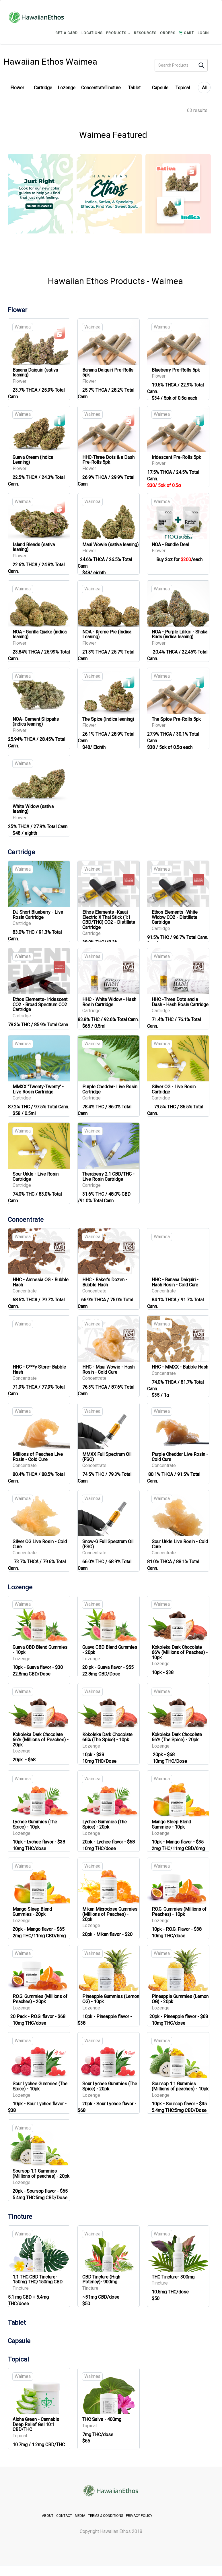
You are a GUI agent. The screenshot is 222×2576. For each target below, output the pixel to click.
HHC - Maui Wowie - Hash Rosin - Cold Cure (108, 1369)
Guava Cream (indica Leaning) (33, 460)
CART (186, 33)
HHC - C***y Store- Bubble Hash (39, 1369)
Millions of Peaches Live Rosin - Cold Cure (38, 1457)
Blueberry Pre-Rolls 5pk (176, 370)
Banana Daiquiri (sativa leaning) (35, 372)
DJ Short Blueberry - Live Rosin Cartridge (38, 914)
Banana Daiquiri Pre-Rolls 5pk (107, 372)
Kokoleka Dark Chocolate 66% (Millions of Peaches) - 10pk (180, 1652)
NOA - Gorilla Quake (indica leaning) (40, 634)
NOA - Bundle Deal (170, 544)
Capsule (160, 87)
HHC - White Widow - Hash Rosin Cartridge (109, 1002)
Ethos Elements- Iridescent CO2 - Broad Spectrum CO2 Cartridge (40, 1004)
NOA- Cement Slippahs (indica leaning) (36, 721)
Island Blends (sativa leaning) (34, 547)
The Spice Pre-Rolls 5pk (176, 719)
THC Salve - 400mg (101, 2419)
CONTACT (64, 2516)
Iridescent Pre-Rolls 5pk (176, 457)
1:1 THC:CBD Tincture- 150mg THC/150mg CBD (38, 2279)
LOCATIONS (91, 33)
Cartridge (43, 87)
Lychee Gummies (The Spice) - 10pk (35, 1824)
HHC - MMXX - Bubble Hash (180, 1367)
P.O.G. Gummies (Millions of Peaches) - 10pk (179, 1911)
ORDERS (167, 33)
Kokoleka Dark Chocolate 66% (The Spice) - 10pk (107, 1737)
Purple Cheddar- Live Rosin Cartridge (109, 1089)
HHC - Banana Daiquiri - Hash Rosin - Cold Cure (175, 1282)
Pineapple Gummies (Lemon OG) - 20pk (180, 1999)
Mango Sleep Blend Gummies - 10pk (171, 1824)
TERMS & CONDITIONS (105, 2516)
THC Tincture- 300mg (173, 2277)
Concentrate (93, 87)
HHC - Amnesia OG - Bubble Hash (41, 1282)
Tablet (134, 87)
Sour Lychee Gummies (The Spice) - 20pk (109, 2086)
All (204, 87)
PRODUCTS (118, 33)
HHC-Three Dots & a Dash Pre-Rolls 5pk (108, 460)
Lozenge (66, 87)
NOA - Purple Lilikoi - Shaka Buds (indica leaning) (179, 634)
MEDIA (80, 2516)
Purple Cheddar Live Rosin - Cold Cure (180, 1457)
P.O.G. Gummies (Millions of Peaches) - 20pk (40, 1999)
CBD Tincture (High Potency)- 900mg (101, 2279)
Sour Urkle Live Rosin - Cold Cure (180, 1544)
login (203, 33)
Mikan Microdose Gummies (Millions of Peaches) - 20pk (109, 1914)
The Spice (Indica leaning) (108, 719)
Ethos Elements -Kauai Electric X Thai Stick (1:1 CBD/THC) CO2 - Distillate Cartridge (108, 919)
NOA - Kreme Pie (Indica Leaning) (106, 634)
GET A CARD (66, 33)
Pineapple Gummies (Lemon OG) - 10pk (110, 1999)
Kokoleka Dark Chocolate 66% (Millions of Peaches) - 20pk (41, 1739)
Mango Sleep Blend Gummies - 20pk (32, 1911)
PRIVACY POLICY (139, 2516)
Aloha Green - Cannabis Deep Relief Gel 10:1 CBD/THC (36, 2424)
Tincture (113, 87)
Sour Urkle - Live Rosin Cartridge (36, 1176)
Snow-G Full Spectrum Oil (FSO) (107, 1544)
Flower (17, 87)
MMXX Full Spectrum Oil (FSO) (106, 1457)
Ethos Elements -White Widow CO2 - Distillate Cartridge (175, 917)
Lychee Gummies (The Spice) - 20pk (104, 1824)
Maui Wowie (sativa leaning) (110, 544)
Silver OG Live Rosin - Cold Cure (40, 1544)
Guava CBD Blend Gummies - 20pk (109, 1649)
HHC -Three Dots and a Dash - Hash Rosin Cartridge (180, 1002)
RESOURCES (145, 33)
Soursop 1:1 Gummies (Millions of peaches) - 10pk (180, 2086)
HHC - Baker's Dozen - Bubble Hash (104, 1282)
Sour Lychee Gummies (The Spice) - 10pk (40, 2086)
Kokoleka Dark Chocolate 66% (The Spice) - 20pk (177, 1737)
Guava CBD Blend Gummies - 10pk (40, 1649)
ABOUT (47, 2516)
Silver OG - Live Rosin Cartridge (174, 1089)
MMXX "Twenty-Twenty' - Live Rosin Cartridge (38, 1089)
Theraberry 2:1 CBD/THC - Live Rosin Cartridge (108, 1176)
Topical (183, 87)
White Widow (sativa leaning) (33, 809)
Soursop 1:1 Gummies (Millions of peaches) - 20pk (41, 2173)
